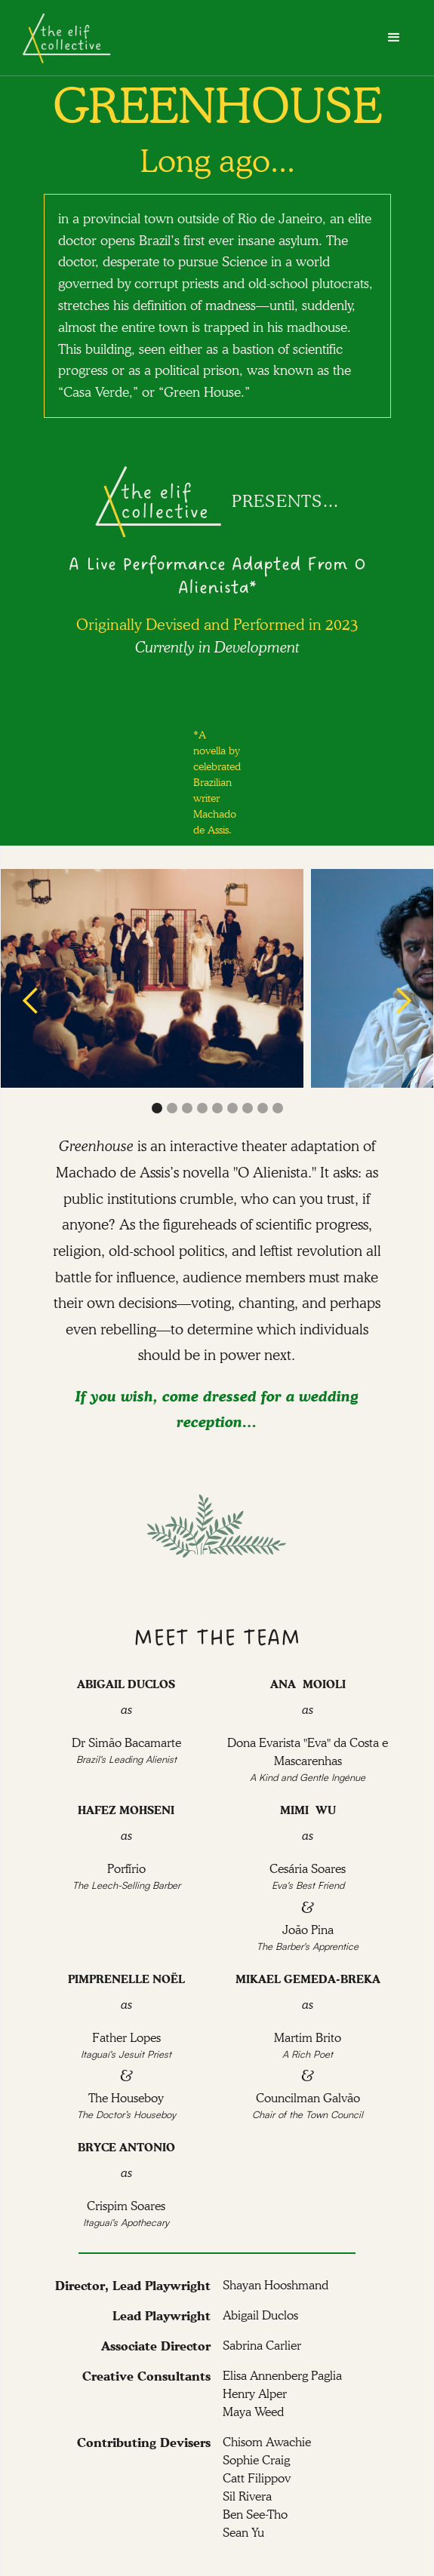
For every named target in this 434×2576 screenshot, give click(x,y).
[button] (394, 38)
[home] (67, 37)
